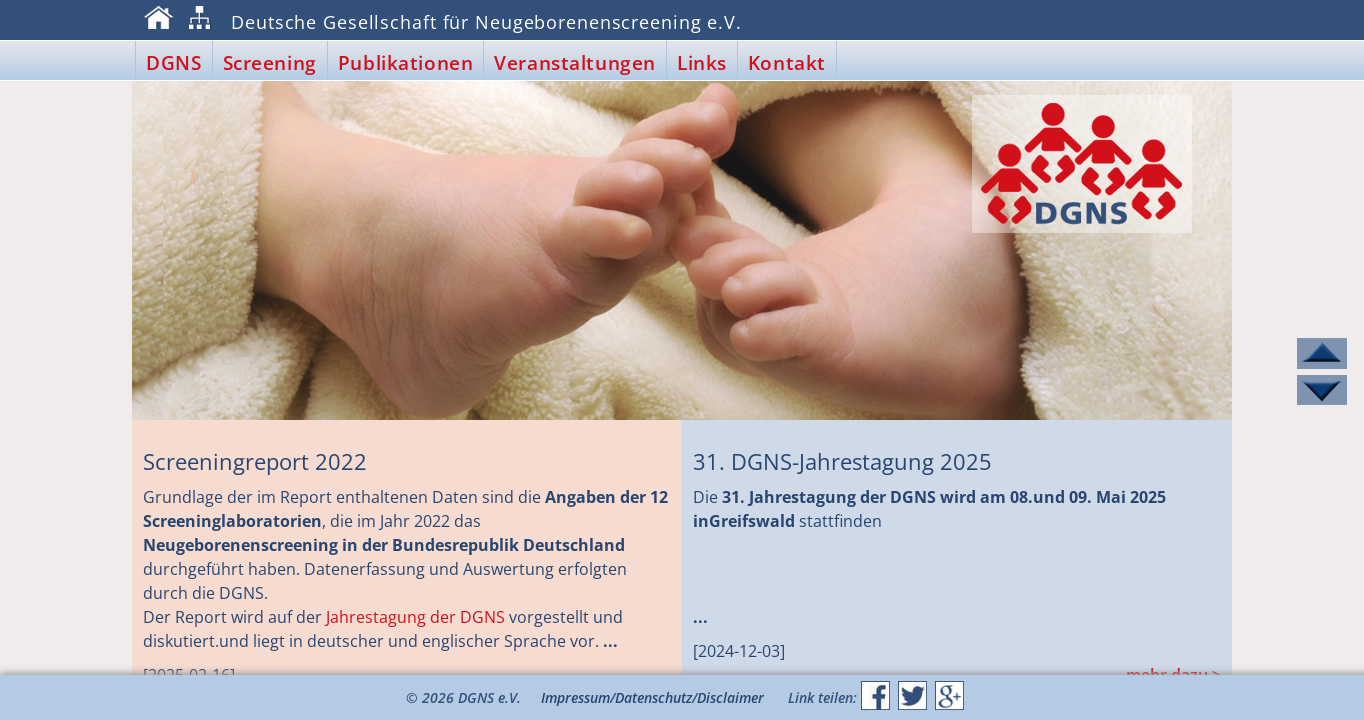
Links (702, 62)
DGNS (173, 62)
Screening (270, 62)
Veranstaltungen (575, 62)
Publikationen (406, 62)
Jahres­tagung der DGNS (415, 617)
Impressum (575, 697)
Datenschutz (653, 697)
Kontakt (787, 62)
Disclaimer (730, 697)
